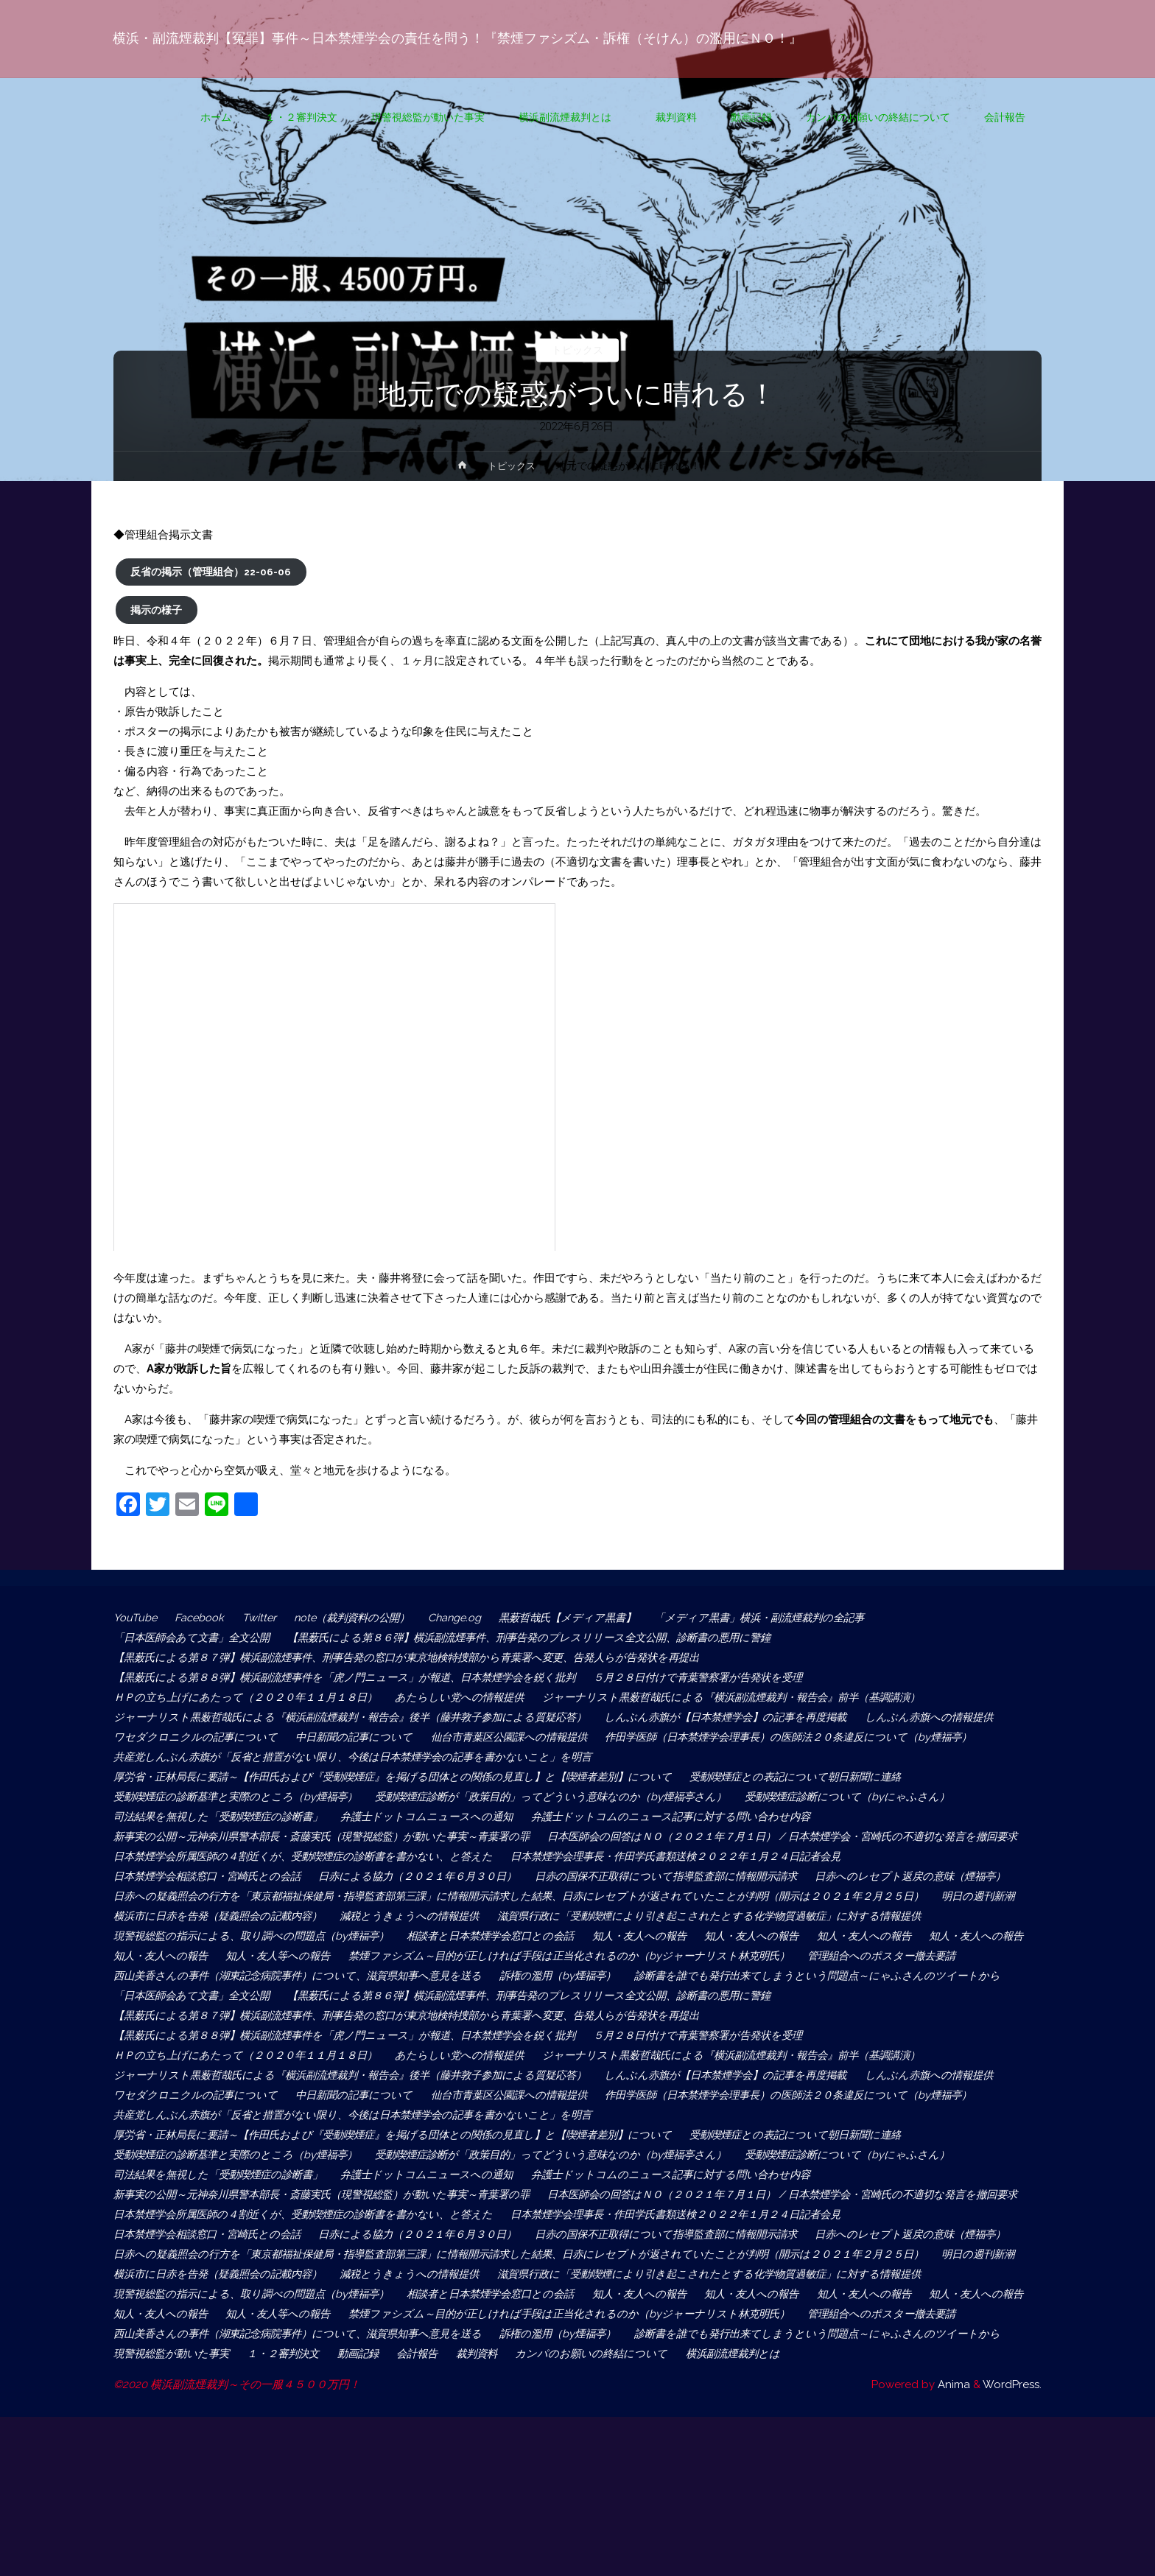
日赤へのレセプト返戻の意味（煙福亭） (212, 1916)
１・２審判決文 (687, 2492)
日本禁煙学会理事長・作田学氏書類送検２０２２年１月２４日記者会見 (707, 1876)
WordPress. (1012, 2543)
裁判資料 (894, 2492)
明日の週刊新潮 (152, 1955)
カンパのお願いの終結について (190, 2512)
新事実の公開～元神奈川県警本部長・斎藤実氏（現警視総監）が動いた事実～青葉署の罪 (334, 1836)
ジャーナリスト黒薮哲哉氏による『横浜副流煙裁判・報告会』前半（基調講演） (759, 1697)
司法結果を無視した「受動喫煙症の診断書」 (223, 1816)
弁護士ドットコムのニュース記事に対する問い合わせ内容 (693, 1816)
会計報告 (831, 2492)
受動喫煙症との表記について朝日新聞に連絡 (828, 1776)
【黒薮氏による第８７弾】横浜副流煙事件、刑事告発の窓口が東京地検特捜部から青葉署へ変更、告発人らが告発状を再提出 (428, 1657)
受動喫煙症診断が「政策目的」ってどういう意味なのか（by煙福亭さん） (571, 1796)
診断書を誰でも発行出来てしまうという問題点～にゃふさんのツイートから (301, 2055)
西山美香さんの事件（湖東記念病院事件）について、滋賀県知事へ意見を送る (306, 2035)
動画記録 (767, 2492)
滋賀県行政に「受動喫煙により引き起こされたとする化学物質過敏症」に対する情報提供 (334, 1975)
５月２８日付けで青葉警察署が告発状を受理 (729, 1677)
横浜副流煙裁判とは (342, 2512)
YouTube (135, 1617)
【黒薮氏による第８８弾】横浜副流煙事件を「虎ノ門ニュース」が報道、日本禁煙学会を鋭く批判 (356, 1677)
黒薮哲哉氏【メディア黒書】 (589, 1617)
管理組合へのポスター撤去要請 (664, 2015)
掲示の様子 (156, 610)
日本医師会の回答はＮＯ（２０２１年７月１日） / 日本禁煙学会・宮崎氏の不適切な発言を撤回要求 (362, 1856)
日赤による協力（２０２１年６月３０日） (436, 1896)
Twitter (264, 1617)
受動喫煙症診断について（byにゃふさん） (879, 1796)
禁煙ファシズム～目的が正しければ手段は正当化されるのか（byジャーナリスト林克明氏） (340, 2015)
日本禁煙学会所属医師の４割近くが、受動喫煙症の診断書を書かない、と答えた (312, 1876)
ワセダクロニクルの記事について (348, 1737)
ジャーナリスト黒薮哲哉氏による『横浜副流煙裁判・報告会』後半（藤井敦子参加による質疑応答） (362, 1717)
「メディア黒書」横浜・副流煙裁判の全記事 (790, 1617)
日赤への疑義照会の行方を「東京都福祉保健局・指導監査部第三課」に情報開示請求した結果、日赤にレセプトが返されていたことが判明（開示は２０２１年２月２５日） (538, 1935)
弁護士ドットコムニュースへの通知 (442, 1816)
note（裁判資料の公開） (362, 1617)
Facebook (203, 1617)
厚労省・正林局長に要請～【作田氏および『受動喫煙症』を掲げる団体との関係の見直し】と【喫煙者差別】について (406, 1776)
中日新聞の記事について (511, 1737)
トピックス (577, 350)
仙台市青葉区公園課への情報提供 (673, 1737)
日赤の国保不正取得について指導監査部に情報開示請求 (699, 1896)
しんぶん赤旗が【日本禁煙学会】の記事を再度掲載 (757, 1717)
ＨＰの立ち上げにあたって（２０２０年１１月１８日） (251, 1697)
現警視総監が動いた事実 (569, 2492)
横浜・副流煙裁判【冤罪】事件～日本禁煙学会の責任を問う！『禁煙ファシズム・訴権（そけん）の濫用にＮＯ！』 (458, 38)
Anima (952, 2543)
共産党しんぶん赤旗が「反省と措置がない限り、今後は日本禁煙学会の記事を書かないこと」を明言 (769, 1756)
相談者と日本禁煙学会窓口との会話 (201, 1995)
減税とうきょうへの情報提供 (522, 1955)
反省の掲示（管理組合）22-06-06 (210, 572)
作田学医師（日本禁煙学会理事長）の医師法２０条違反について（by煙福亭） (307, 1756)
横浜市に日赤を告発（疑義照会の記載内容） (320, 1955)
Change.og (470, 1617)
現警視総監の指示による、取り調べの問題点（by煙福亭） (719, 1975)
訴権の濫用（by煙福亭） (580, 2035)
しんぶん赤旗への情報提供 (179, 1737)
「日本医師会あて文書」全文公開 (196, 1637)
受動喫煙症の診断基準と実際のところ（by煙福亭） (241, 1796)
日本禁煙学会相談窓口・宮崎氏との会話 (212, 1896)
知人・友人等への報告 (957, 1995)
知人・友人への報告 (359, 1995)
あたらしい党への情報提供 (475, 1697)
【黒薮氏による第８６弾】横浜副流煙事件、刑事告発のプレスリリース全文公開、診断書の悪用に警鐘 (552, 1637)
